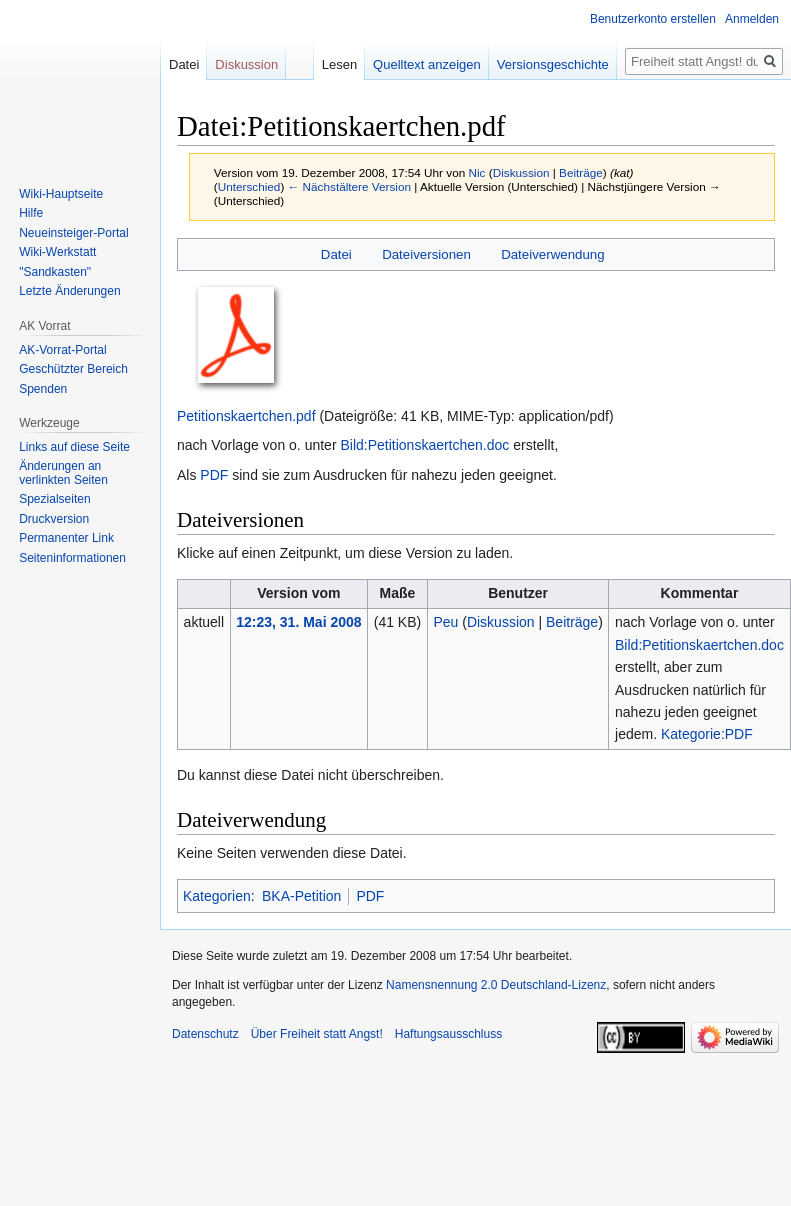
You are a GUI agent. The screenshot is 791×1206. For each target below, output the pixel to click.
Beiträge (581, 172)
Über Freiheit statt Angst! (317, 1034)
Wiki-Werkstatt (57, 252)
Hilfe (31, 213)
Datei (336, 254)
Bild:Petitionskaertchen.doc (424, 445)
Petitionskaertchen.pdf (246, 416)
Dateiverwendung (553, 254)
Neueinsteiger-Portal (73, 233)
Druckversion (54, 519)
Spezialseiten (54, 499)
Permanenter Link (66, 538)
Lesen (333, 64)
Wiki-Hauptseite (61, 194)
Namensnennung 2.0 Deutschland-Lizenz (496, 985)
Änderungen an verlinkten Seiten (63, 473)
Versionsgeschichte (548, 64)
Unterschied (249, 186)
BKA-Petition (301, 896)
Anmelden (752, 19)
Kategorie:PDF (707, 734)
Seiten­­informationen (72, 558)
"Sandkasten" (55, 272)
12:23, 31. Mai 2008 (298, 622)
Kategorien (217, 896)
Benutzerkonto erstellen (653, 19)
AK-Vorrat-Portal (62, 350)
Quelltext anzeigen (422, 64)
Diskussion (521, 172)
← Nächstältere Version (349, 186)
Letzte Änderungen (69, 291)
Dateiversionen (426, 254)
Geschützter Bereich (73, 369)
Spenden (43, 389)
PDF (214, 475)
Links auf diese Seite (74, 447)
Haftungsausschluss (448, 1034)
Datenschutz (205, 1034)
